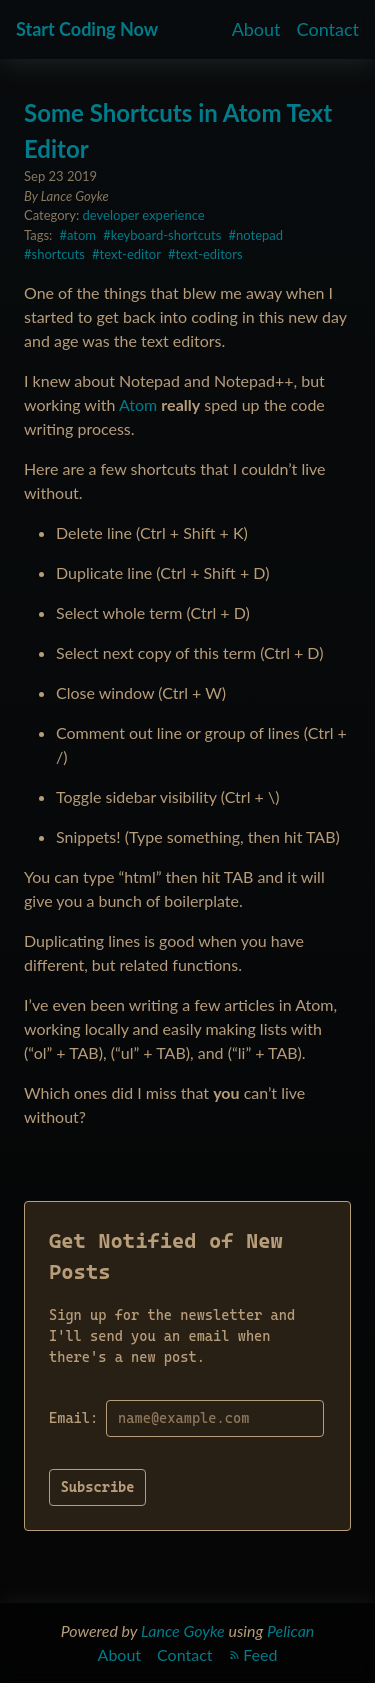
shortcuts (58, 254)
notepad (259, 235)
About (256, 29)
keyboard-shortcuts (166, 235)
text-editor (130, 254)
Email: (73, 1418)
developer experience (144, 215)
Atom (138, 404)
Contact (328, 29)
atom (81, 235)
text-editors (209, 254)
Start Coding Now (87, 29)
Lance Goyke (183, 1630)
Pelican (290, 1630)
